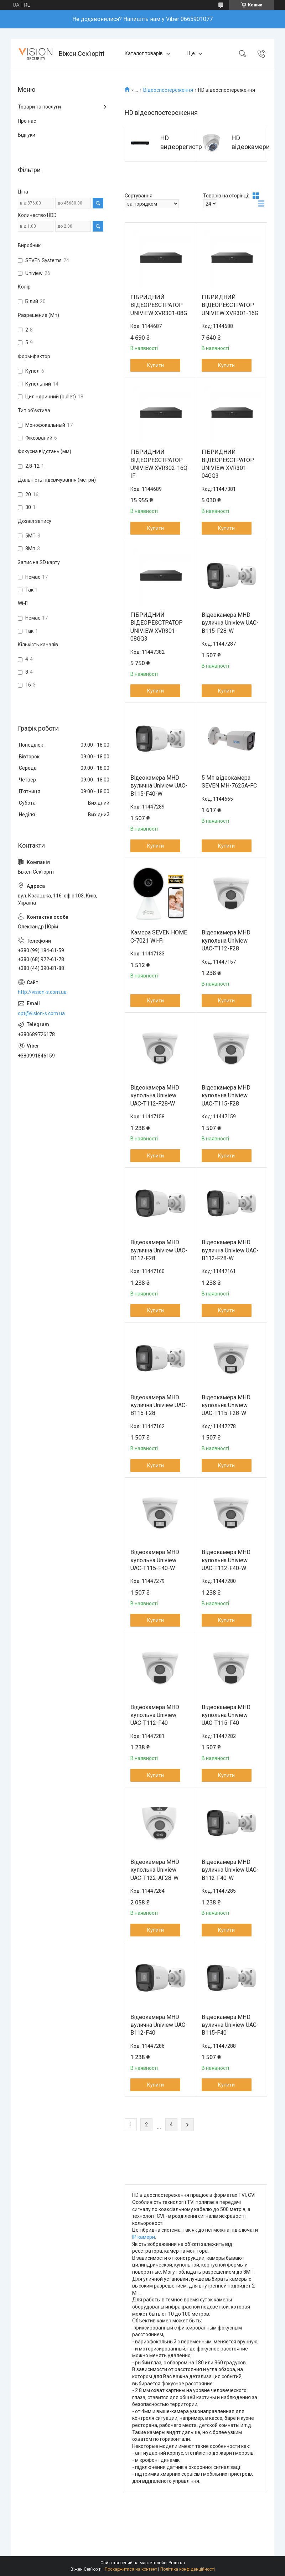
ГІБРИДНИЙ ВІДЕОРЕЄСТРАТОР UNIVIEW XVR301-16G (230, 305)
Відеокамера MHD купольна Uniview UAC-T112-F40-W (226, 1560)
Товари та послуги (39, 107)
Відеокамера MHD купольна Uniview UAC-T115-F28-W (226, 1405)
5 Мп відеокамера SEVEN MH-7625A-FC (229, 781)
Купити (155, 365)
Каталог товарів (144, 53)
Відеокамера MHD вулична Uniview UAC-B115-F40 (230, 2025)
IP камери (143, 2237)
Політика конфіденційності (187, 2569)
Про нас (27, 121)
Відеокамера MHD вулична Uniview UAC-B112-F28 (158, 1250)
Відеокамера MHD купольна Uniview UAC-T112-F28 (226, 940)
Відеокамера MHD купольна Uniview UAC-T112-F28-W (154, 1095)
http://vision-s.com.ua (42, 992)
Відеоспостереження (168, 90)
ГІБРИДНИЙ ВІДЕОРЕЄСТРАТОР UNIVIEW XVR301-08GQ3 (156, 626)
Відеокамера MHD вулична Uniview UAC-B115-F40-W (158, 785)
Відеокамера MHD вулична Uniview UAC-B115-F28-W (230, 622)
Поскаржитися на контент (131, 2569)
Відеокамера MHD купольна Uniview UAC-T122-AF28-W (154, 1870)
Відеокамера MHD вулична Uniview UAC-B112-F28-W (230, 1250)
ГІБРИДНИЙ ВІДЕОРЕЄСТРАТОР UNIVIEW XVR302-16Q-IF (160, 464)
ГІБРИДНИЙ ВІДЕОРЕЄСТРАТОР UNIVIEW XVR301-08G (158, 305)
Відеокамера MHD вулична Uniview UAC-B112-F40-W (230, 1870)
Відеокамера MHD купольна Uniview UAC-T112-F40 (154, 1715)
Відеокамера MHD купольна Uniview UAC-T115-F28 (226, 1095)
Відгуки (26, 135)
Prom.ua (177, 2562)
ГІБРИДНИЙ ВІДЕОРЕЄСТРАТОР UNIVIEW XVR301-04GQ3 (228, 464)
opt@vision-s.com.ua (41, 1013)
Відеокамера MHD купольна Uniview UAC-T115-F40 (226, 1715)
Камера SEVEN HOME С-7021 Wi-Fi (158, 936)
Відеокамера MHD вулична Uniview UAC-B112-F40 (158, 2025)
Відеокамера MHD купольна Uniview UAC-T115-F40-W (154, 1560)
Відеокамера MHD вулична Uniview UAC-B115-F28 (158, 1405)
